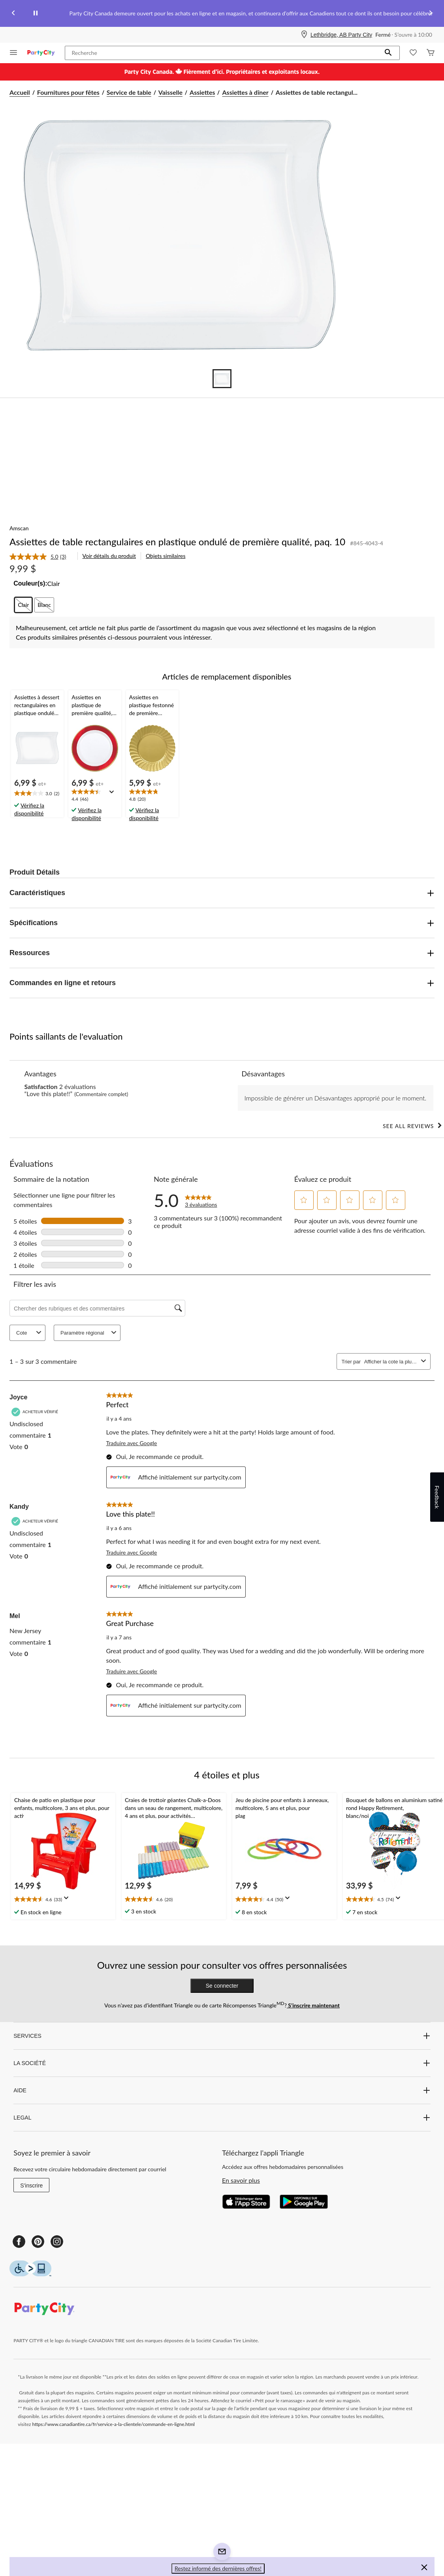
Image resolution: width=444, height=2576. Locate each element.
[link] (41, 556)
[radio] (23, 605)
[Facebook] (19, 2241)
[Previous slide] (13, 13)
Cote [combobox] (29, 1332)
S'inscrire (31, 2185)
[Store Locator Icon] (304, 35)
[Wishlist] (413, 53)
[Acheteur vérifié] (35, 1412)
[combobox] (391, 1362)
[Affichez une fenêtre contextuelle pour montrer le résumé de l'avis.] (113, 794)
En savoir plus (241, 2180)
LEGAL (221, 2118)
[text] (37, 793)
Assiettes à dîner (245, 92)
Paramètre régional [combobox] (89, 1332)
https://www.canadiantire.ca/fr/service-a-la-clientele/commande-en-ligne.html (113, 2424)
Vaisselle (170, 92)
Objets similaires (165, 555)
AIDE (221, 2090)
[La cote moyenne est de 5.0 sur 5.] (34, 556)
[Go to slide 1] (222, 378)
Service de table (129, 92)
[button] (388, 53)
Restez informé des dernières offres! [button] (218, 2568)
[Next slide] (431, 13)
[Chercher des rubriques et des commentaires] (97, 1308)
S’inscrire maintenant (313, 2005)
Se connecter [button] (222, 1986)
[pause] (36, 13)
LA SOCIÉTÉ (221, 2063)
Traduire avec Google (131, 1443)
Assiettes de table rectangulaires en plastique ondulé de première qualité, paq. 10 (177, 541)
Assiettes (202, 92)
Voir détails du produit (109, 555)
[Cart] (431, 53)
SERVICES (221, 2036)
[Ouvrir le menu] (13, 53)
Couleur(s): (30, 583)
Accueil (19, 92)
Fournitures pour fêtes (68, 92)
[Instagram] (57, 2241)
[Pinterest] (38, 2241)
